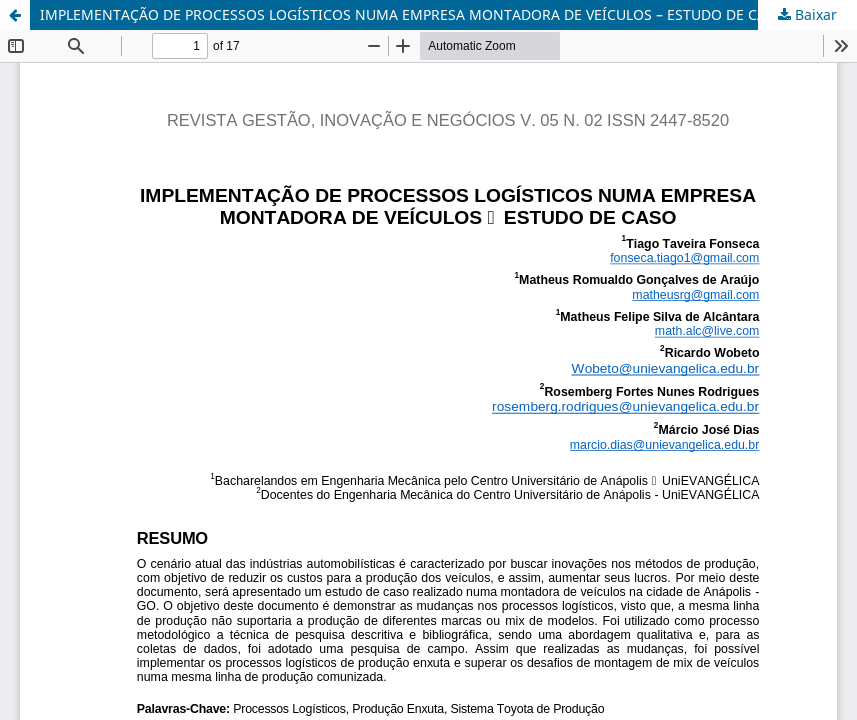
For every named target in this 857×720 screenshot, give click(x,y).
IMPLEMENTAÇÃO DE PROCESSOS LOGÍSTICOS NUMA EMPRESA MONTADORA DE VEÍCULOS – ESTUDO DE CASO (412, 14)
